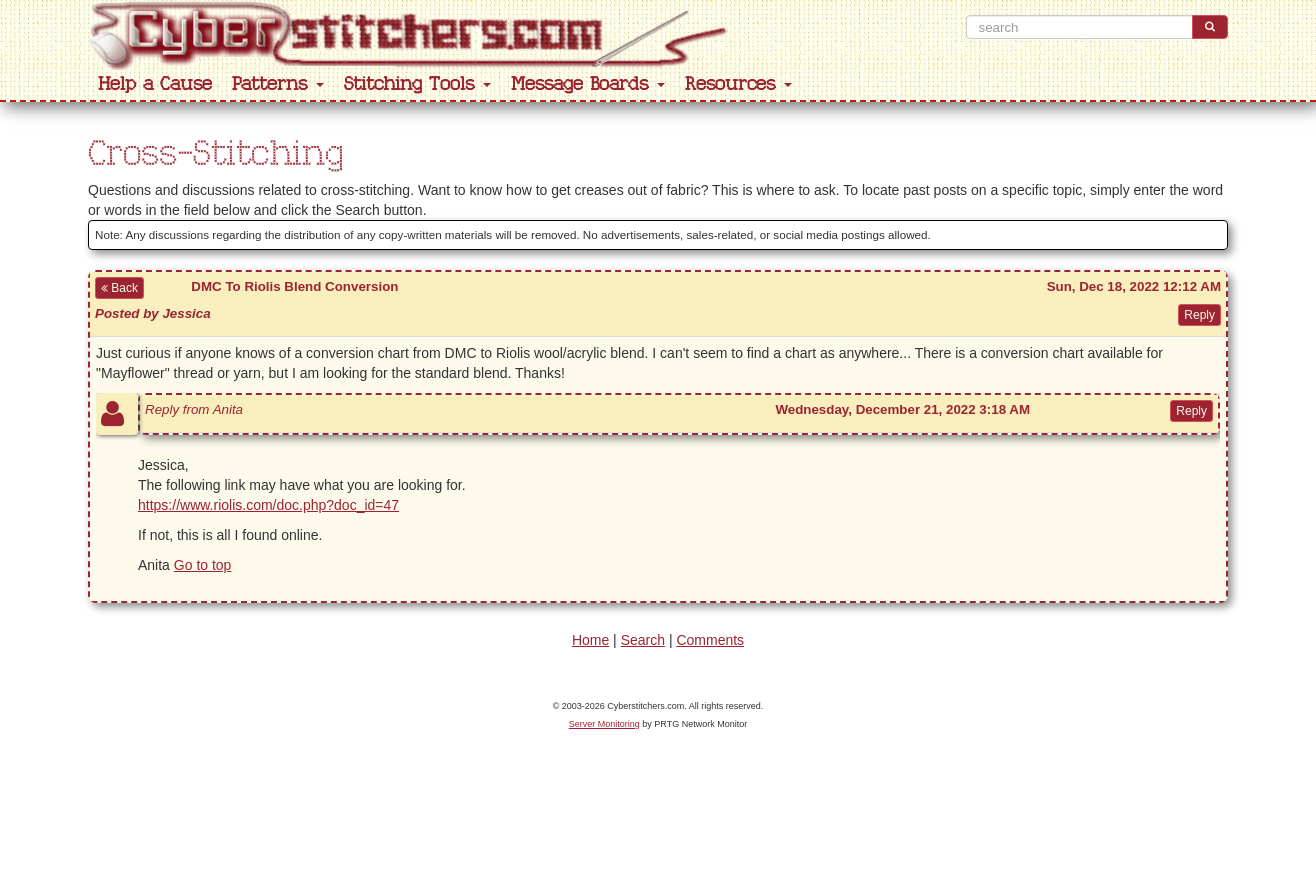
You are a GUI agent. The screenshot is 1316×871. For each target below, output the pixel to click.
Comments (710, 640)
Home (590, 640)
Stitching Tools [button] (417, 84)
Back (119, 288)
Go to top (203, 565)
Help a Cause (155, 84)
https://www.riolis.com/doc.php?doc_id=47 (268, 505)
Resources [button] (738, 84)
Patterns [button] (278, 84)
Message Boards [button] (588, 84)
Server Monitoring (604, 724)
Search (643, 640)
